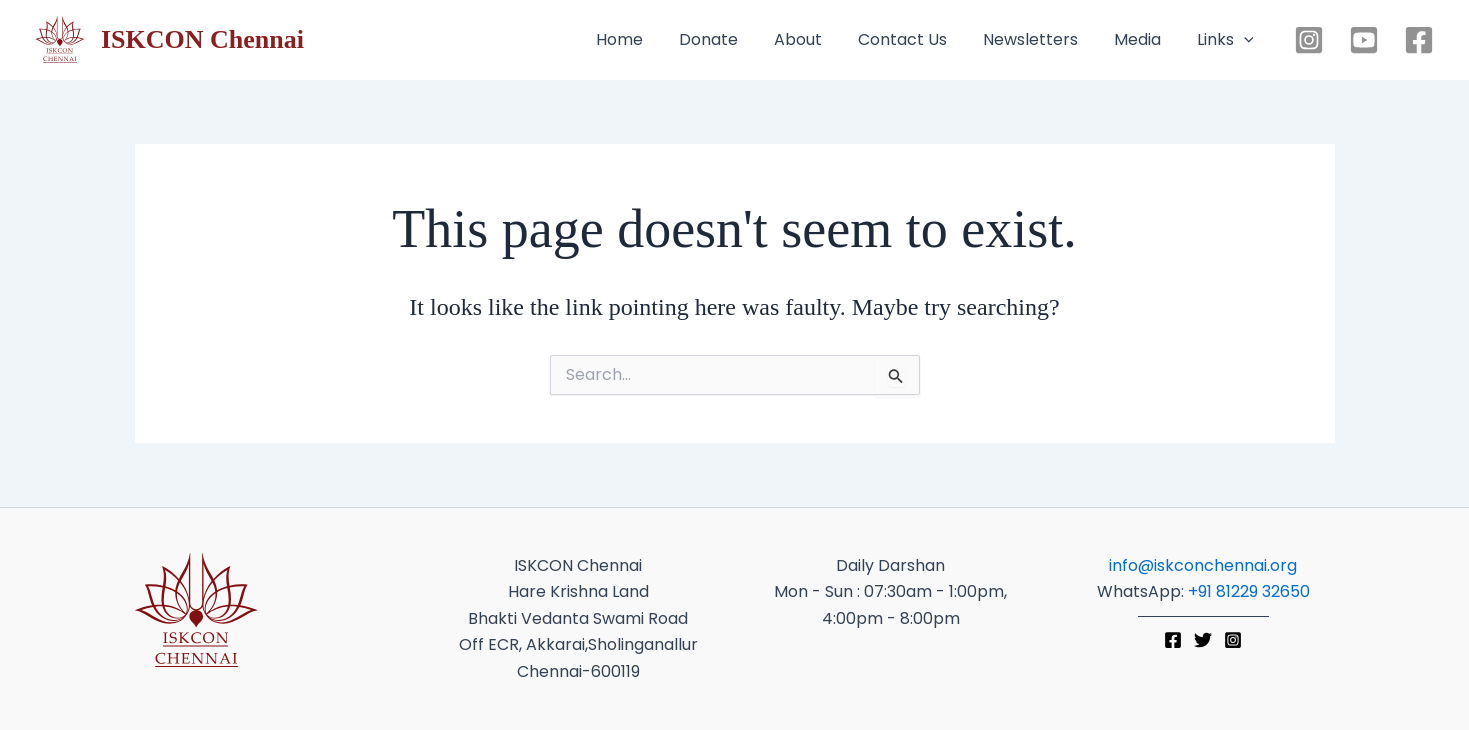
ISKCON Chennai (202, 39)
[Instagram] (1309, 40)
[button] (1244, 40)
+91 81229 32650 (1249, 591)
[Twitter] (1203, 640)
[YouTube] (1364, 40)
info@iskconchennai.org (1203, 565)
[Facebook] (1419, 40)
